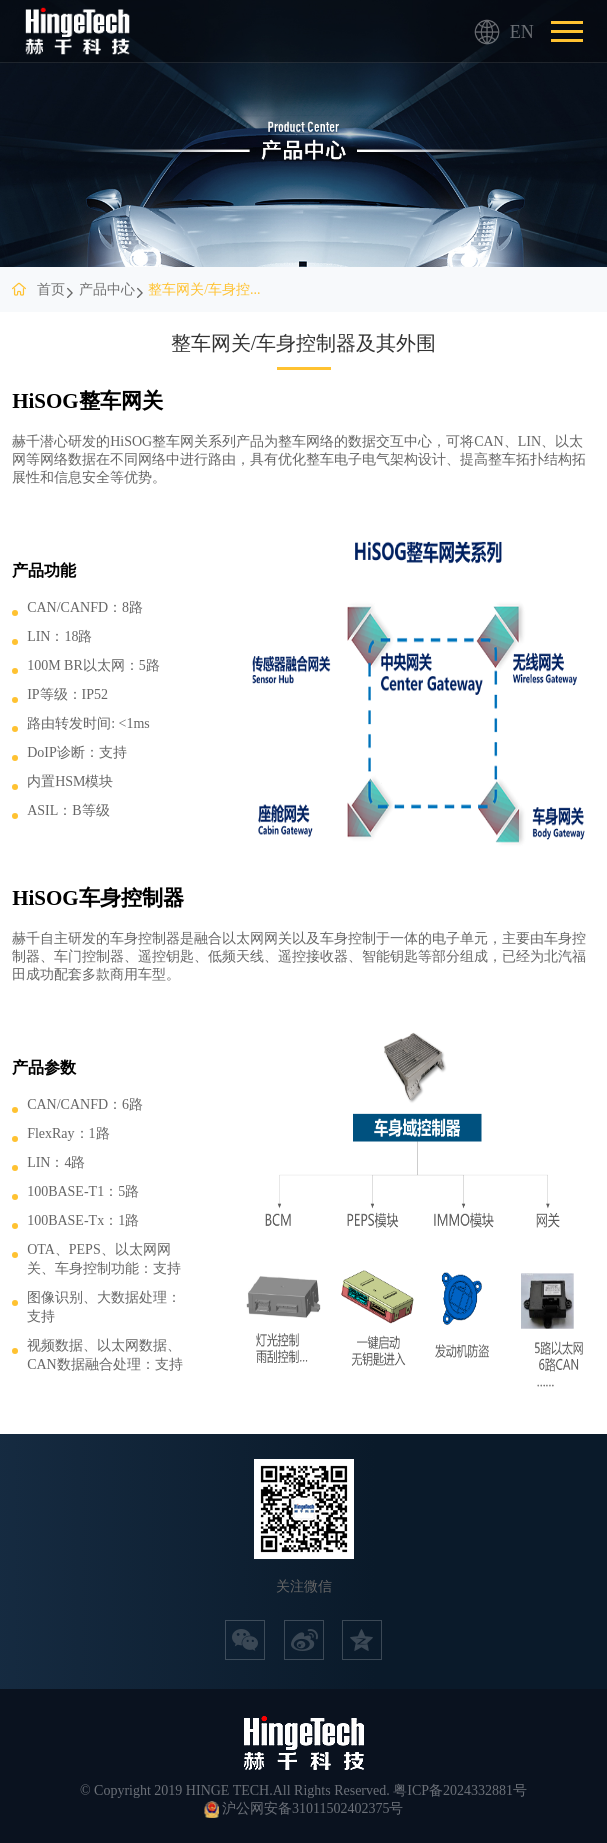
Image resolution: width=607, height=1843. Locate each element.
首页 (51, 289)
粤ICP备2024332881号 (460, 1790)
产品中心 (107, 289)
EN (487, 32)
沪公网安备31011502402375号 (312, 1808)
